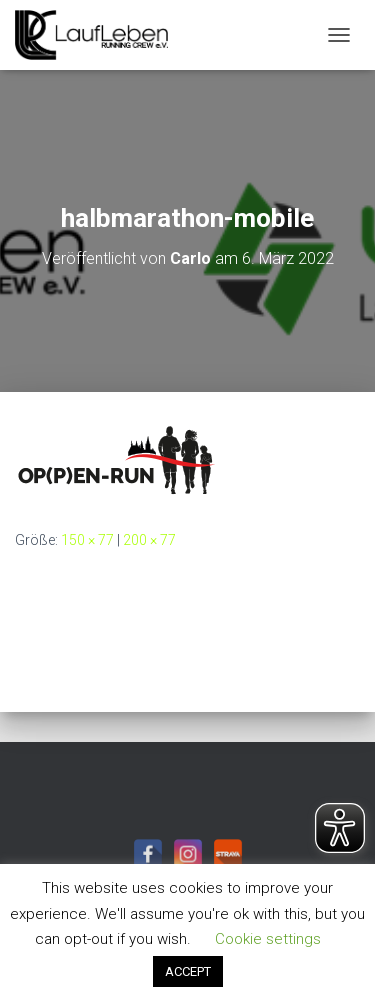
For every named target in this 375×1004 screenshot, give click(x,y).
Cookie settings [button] (268, 939)
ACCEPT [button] (188, 971)
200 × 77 (149, 540)
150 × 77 (87, 540)
